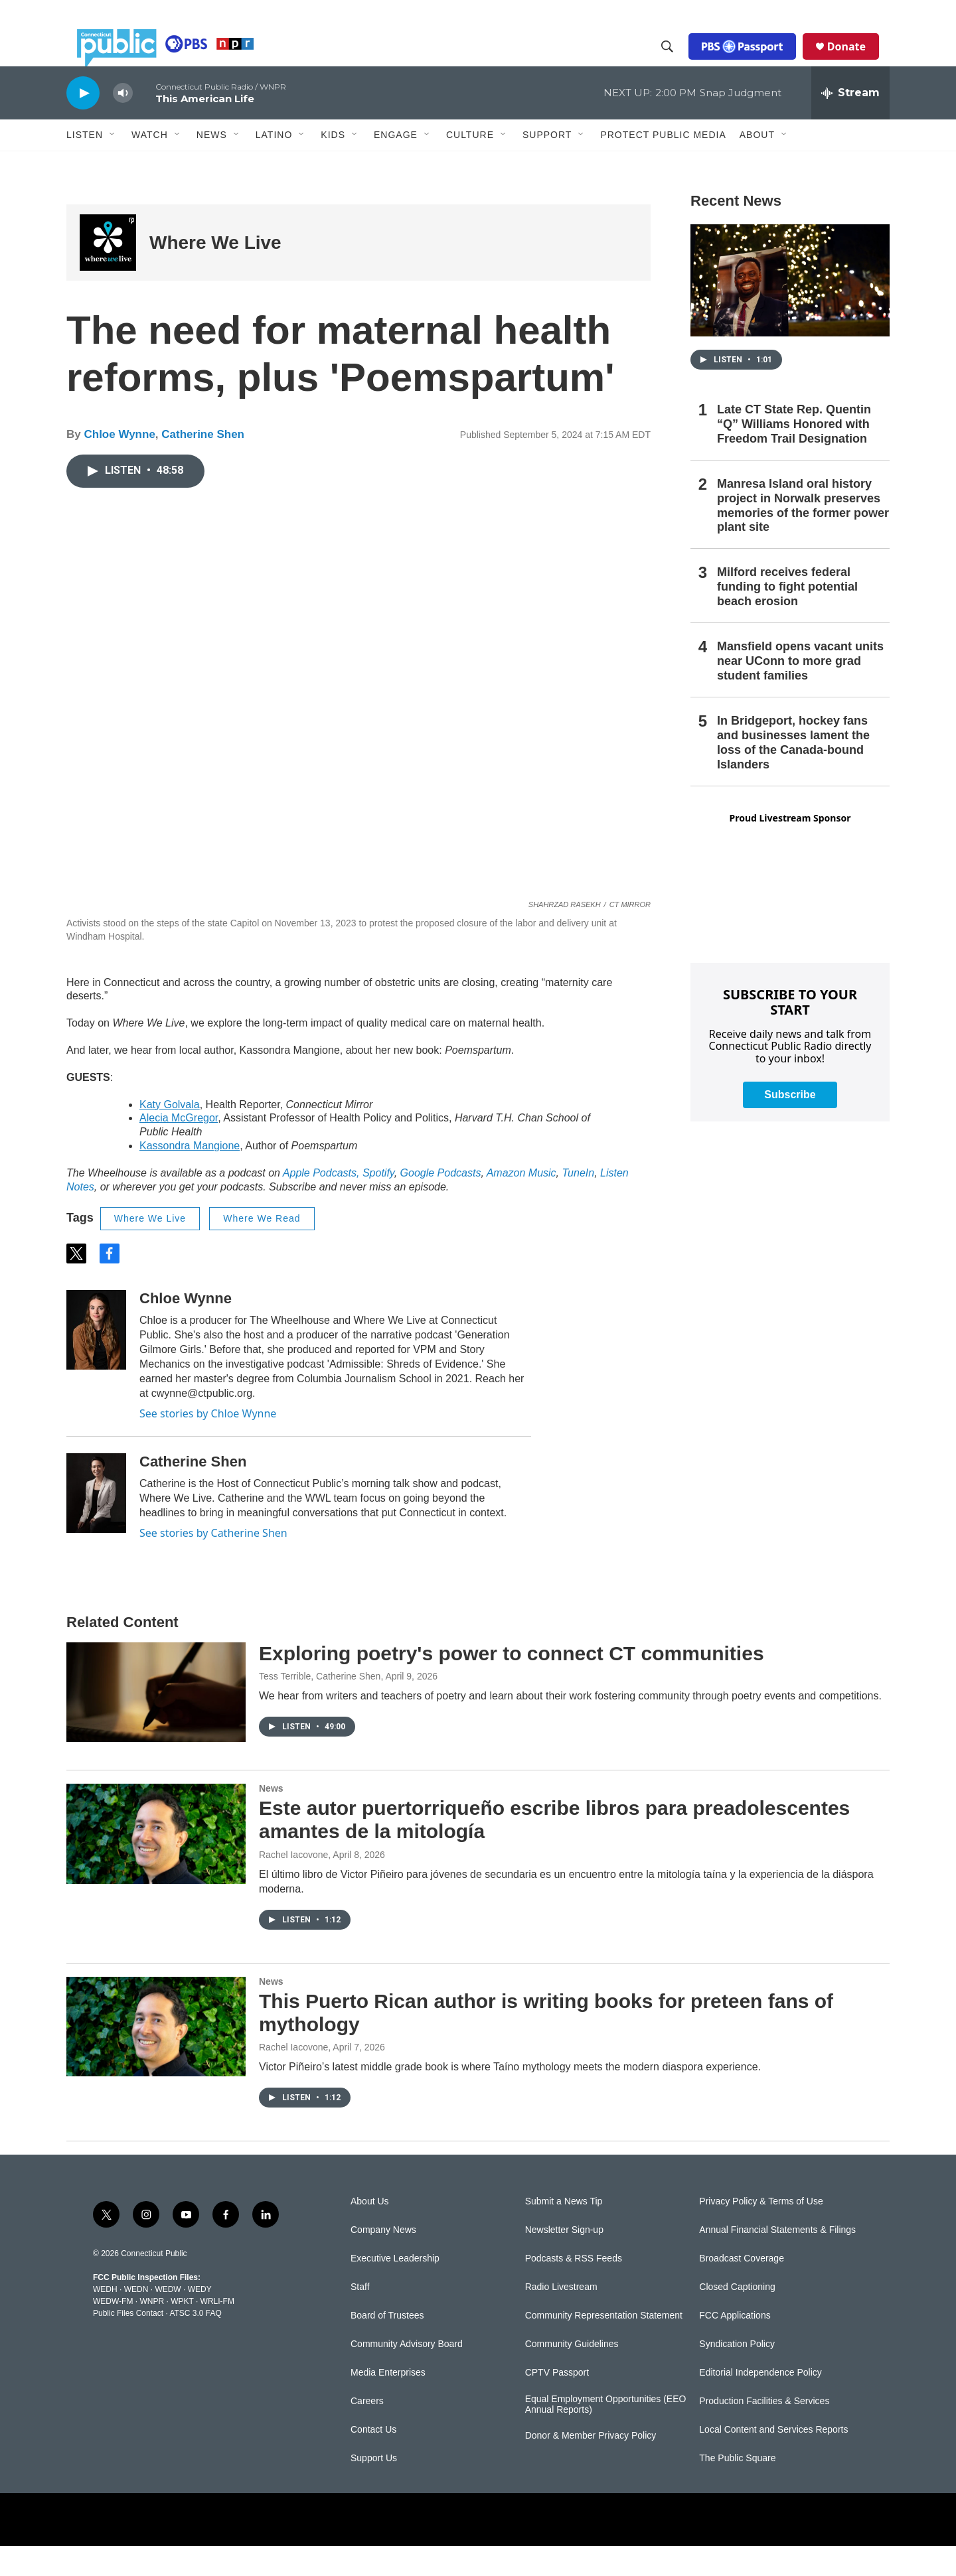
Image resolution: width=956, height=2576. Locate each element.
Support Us (374, 2488)
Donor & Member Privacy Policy (591, 2465)
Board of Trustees (387, 2345)
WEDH (105, 2319)
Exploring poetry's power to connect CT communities (511, 1683)
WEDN (136, 2319)
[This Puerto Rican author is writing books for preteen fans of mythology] (156, 2056)
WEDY (200, 2319)
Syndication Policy (737, 2374)
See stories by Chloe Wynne (207, 1443)
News (271, 1818)
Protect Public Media (663, 164)
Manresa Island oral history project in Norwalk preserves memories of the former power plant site (803, 535)
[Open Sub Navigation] (113, 164)
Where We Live (215, 272)
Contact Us (373, 2460)
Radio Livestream (561, 2317)
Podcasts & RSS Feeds (573, 2288)
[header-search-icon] (677, 62)
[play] (83, 122)
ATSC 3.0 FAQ (195, 2343)
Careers (367, 2431)
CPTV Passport (557, 2402)
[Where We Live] (108, 272)
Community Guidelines (572, 2374)
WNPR (151, 2331)
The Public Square (737, 2488)
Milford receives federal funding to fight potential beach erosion (787, 616)
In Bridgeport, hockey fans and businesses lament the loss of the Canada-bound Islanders (793, 772)
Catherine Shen (202, 464)
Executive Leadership (395, 2288)
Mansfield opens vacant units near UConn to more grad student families (800, 691)
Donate (857, 61)
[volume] (123, 123)
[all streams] (850, 122)
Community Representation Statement (603, 2345)
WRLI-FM (217, 2331)
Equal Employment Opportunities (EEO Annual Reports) (605, 2434)
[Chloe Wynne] (96, 1359)
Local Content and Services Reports (773, 2460)
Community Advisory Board (407, 2374)
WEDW (168, 2319)
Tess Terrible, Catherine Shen (319, 1706)
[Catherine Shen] (96, 1523)
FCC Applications (734, 2345)
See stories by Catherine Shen (213, 1562)
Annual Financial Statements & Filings (777, 2260)
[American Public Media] (589, 2549)
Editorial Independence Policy (760, 2402)
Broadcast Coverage (741, 2288)
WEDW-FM (113, 2331)
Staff (360, 2317)
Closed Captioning (737, 2317)
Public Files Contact (128, 2343)
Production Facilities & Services (764, 2431)
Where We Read (261, 1248)
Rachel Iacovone (293, 1884)
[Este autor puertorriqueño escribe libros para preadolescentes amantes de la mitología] (156, 1863)
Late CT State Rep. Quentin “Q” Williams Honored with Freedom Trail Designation (794, 454)
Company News (383, 2260)
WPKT (182, 2331)
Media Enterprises (388, 2402)
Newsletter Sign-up (564, 2260)
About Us (370, 2231)
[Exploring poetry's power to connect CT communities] (156, 1722)
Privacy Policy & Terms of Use (761, 2231)
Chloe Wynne (119, 464)
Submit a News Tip (564, 2231)
